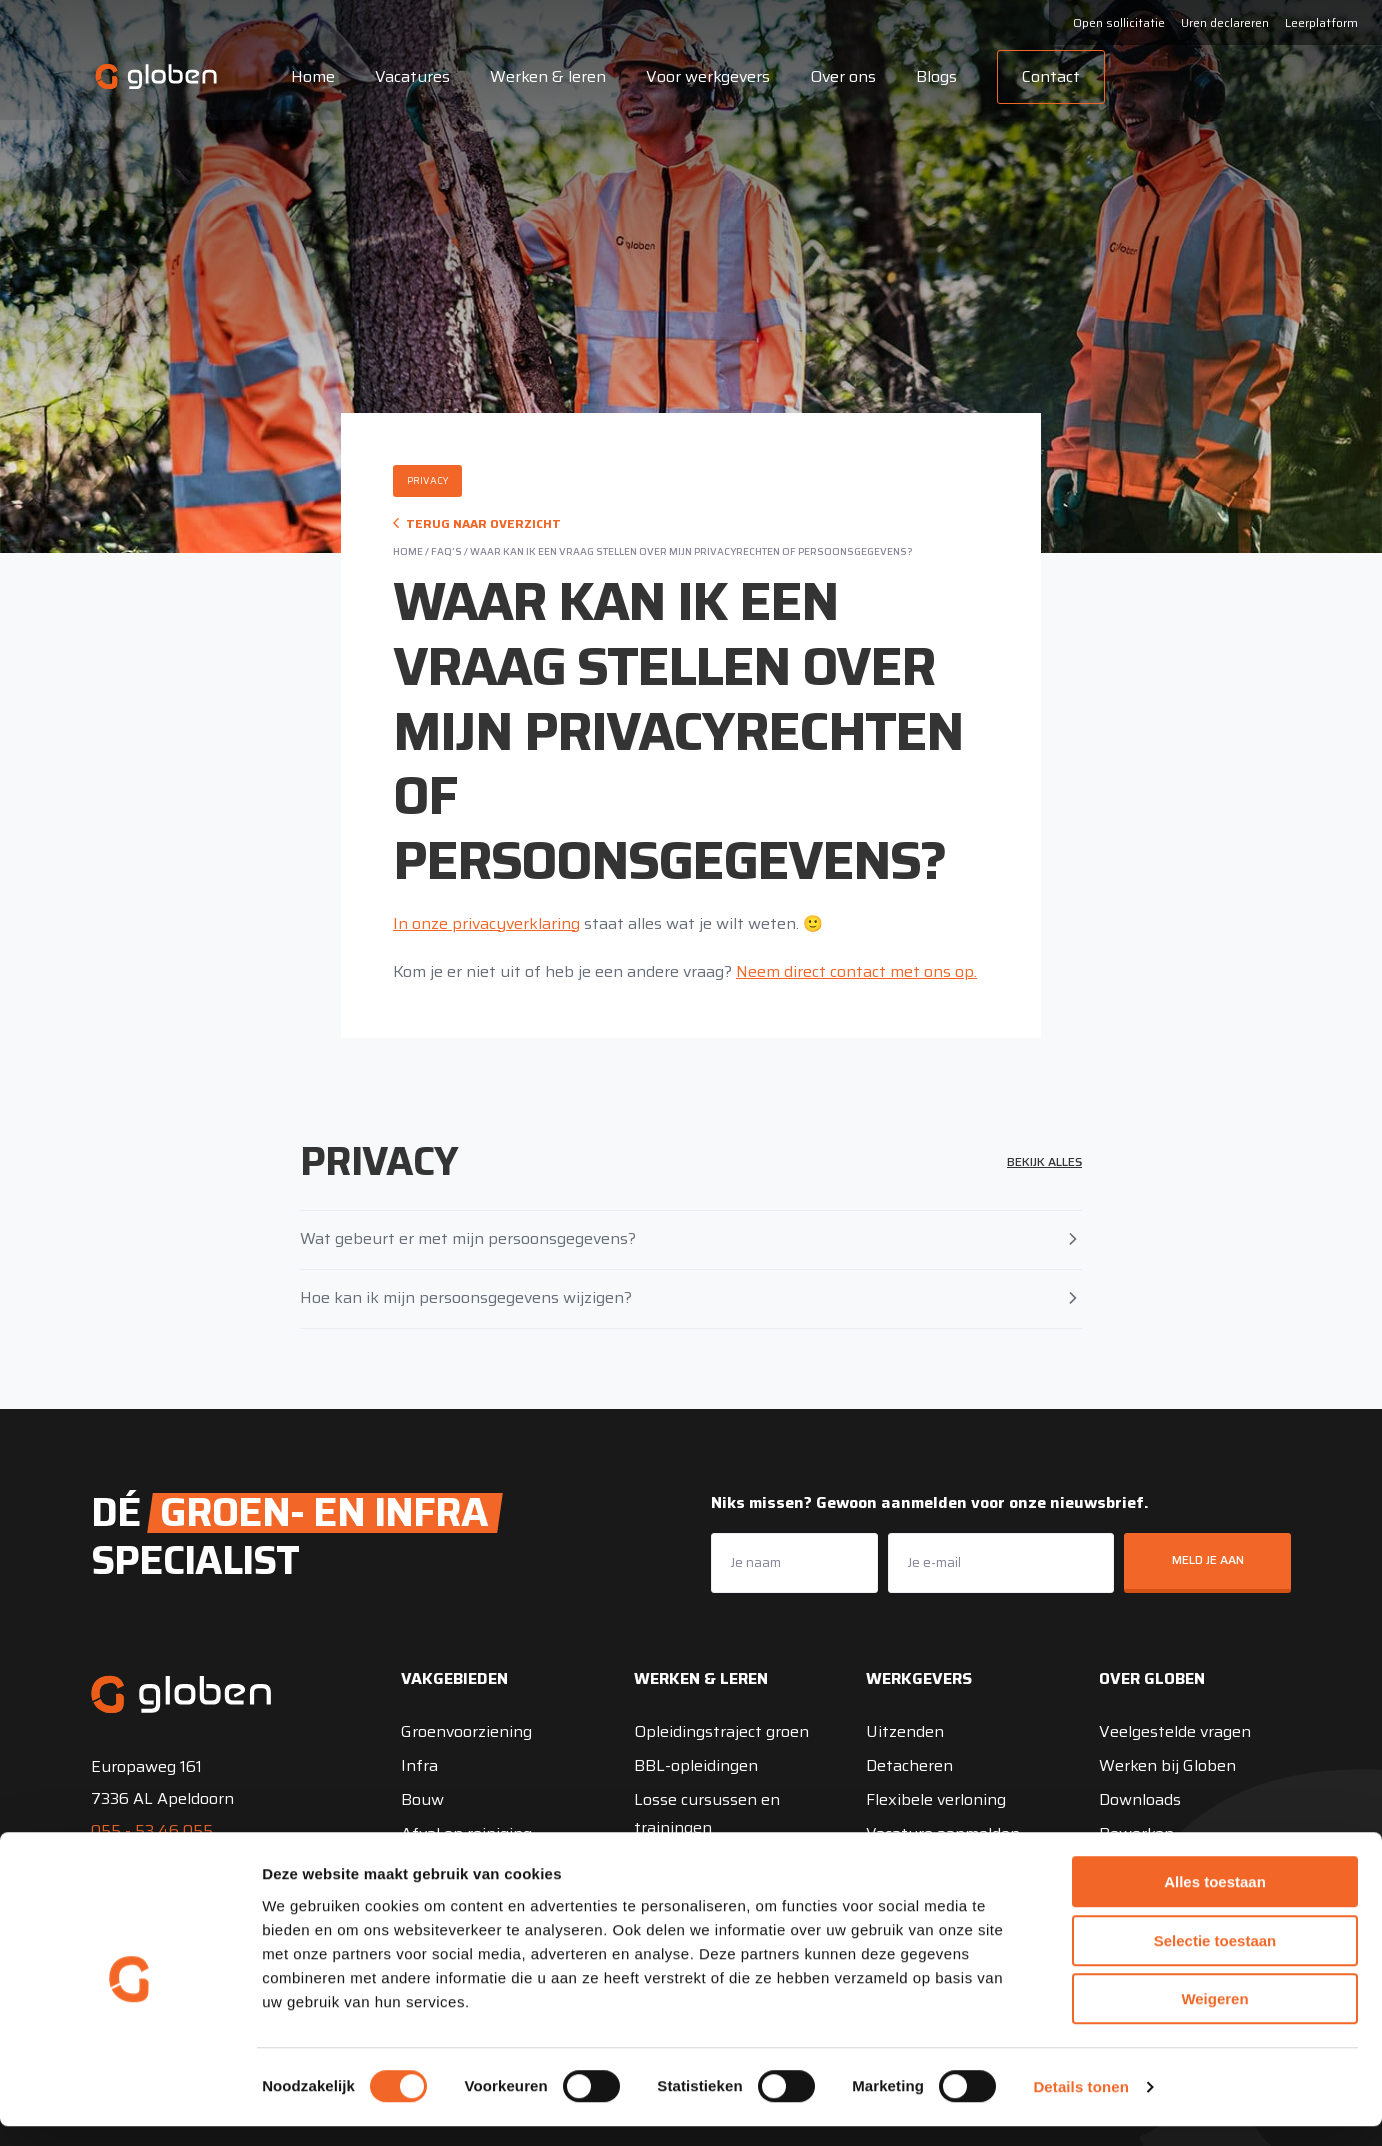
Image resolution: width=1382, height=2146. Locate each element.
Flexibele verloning (936, 1799)
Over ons (837, 76)
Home (307, 76)
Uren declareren (1225, 22)
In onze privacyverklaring (486, 923)
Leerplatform (1321, 22)
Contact (1045, 76)
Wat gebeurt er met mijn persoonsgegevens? (691, 1238)
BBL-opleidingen (696, 1765)
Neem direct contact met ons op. (856, 971)
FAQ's (446, 551)
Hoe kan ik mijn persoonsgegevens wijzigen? (691, 1297)
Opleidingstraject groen (721, 1731)
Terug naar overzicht (477, 523)
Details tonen (1080, 2106)
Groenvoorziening (466, 1731)
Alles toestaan (1215, 1901)
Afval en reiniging (466, 1833)
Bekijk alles (1044, 1161)
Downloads (1140, 1799)
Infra (419, 1765)
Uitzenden (905, 1731)
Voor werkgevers (702, 76)
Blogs (930, 76)
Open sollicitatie (1119, 22)
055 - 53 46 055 (152, 1830)
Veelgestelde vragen (1175, 1731)
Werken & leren (542, 76)
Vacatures (406, 76)
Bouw (422, 1799)
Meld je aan (1208, 1559)
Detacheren (909, 1765)
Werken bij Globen (1167, 1765)
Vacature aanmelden (943, 1833)
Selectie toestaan (1215, 1960)
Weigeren (1214, 2018)
